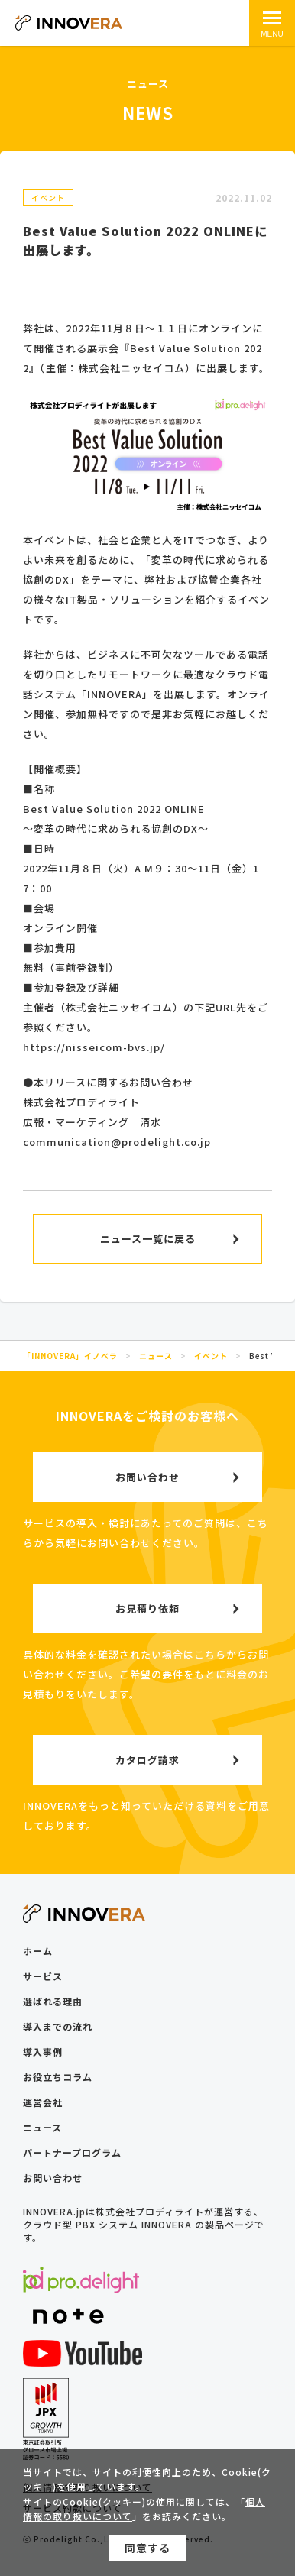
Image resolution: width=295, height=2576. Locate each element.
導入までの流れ (57, 2026)
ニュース (42, 2127)
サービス (43, 1975)
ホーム (38, 1950)
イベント (48, 197)
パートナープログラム (72, 2152)
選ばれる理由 (53, 2001)
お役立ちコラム (57, 2076)
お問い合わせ (53, 2177)
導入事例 (43, 2051)
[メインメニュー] (272, 23)
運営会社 (43, 2101)
